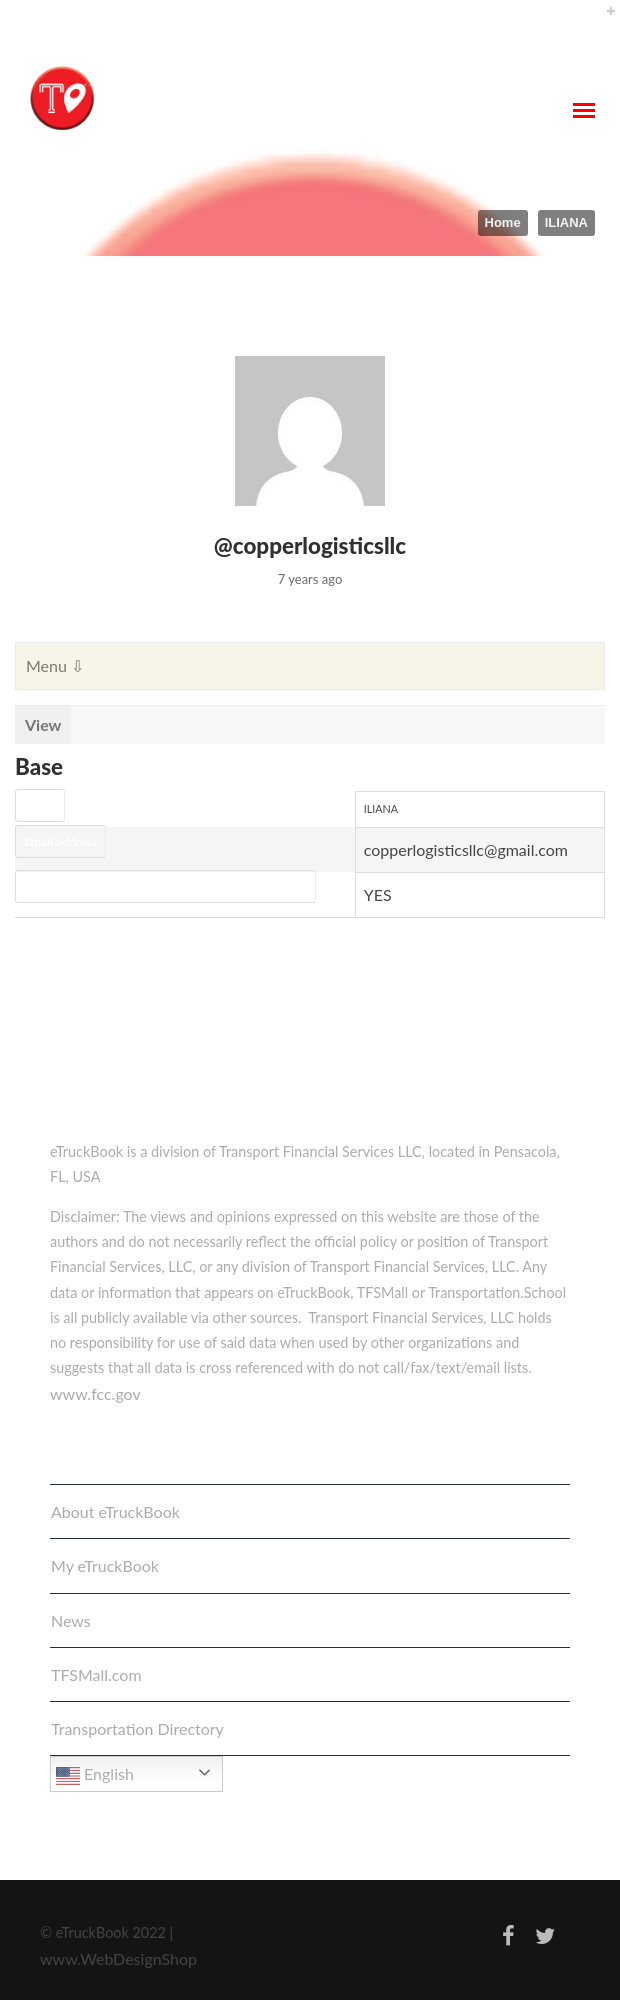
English (95, 1776)
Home (503, 222)
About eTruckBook (115, 1511)
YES (378, 894)
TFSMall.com (96, 1674)
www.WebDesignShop (118, 1958)
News (71, 1620)
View (43, 724)
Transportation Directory (137, 1728)
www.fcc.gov (95, 1393)
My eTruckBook (105, 1565)
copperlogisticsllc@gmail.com (466, 849)
